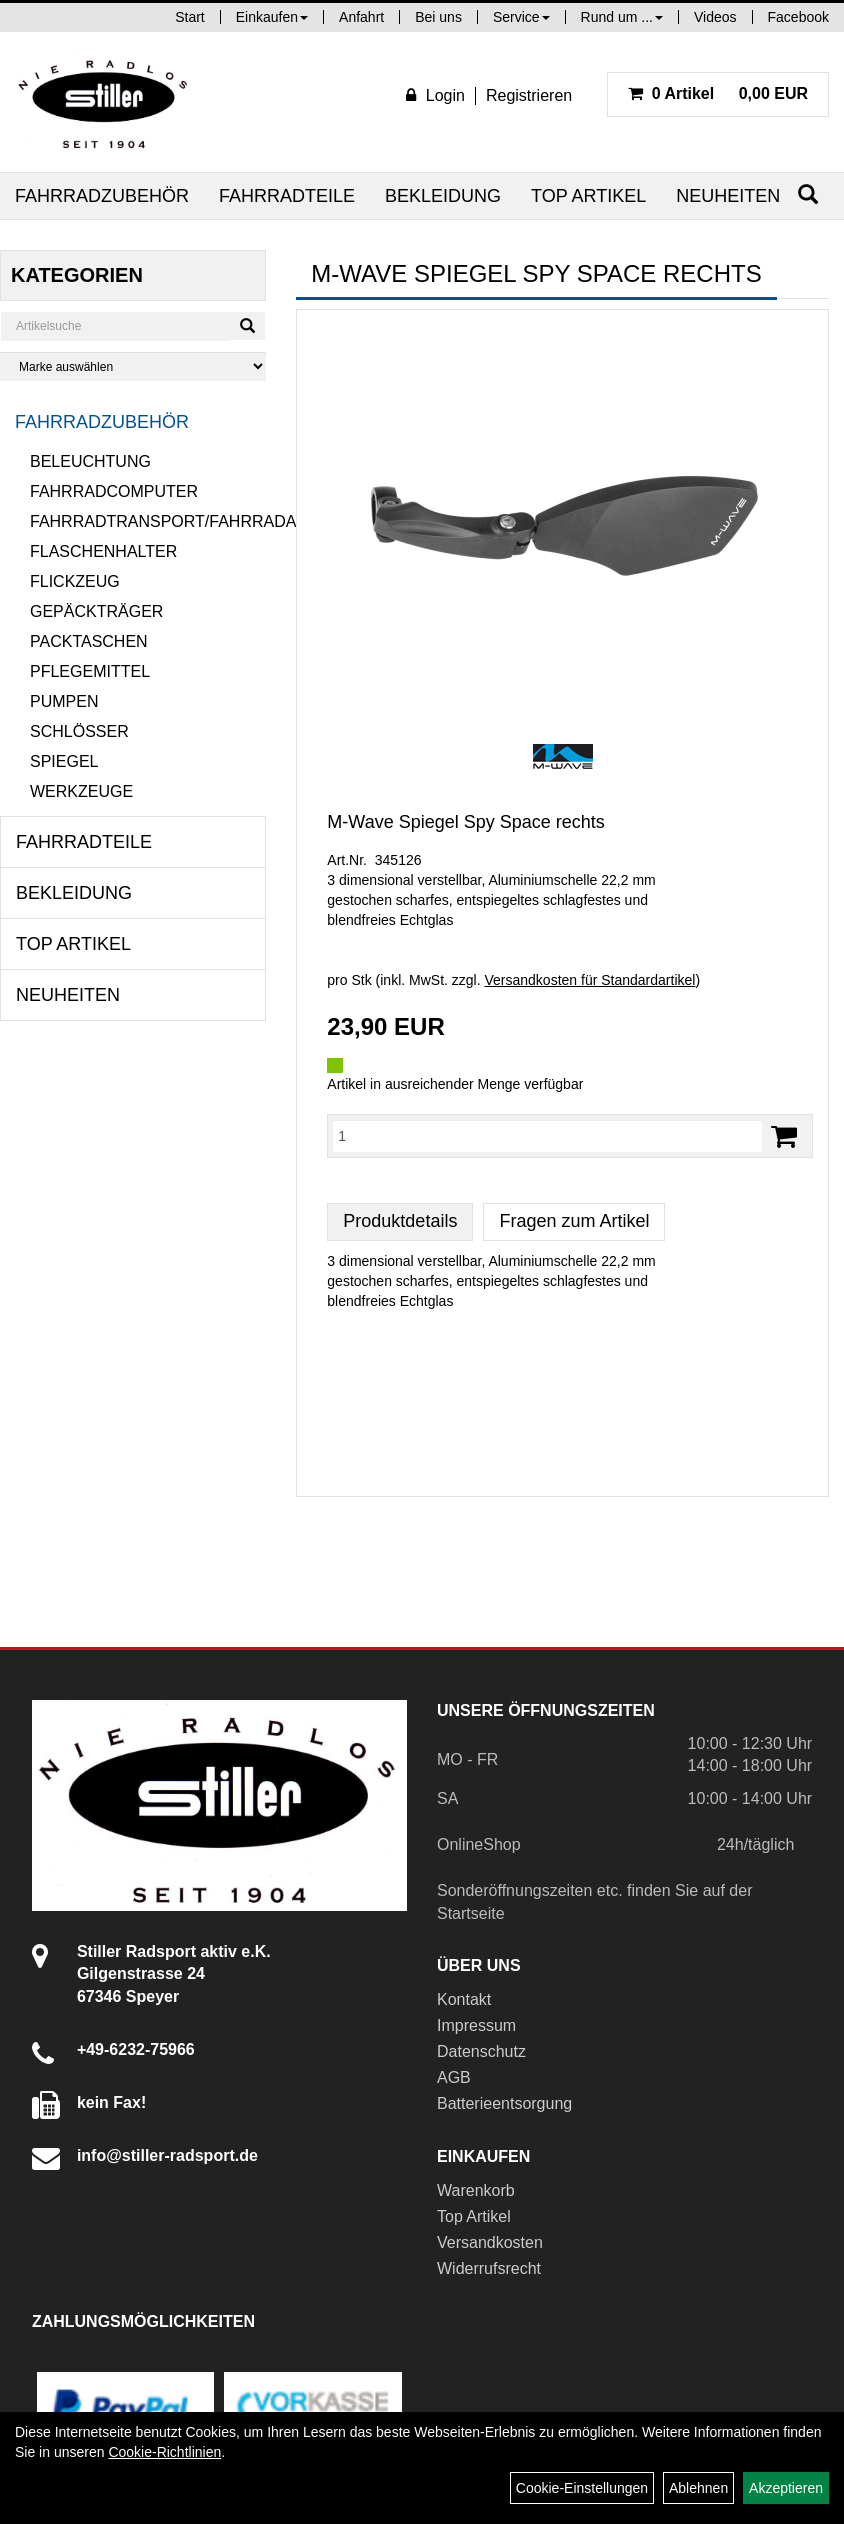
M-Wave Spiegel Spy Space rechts (465, 822)
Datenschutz (481, 2051)
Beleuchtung (90, 461)
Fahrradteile (287, 196)
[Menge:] (547, 1136)
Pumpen (64, 701)
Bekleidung (443, 196)
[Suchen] (808, 194)
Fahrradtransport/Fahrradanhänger (148, 521)
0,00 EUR (718, 93)
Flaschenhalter (103, 551)
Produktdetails (400, 1221)
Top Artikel (588, 196)
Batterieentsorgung (504, 2103)
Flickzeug (75, 581)
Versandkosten (490, 2242)
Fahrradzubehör (102, 196)
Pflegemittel (90, 671)
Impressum (476, 2025)
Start (190, 17)
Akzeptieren (786, 2488)
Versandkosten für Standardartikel (589, 980)
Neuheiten (728, 196)
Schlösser (79, 731)
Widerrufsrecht (489, 2268)
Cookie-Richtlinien (164, 2452)
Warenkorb (476, 2190)
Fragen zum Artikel (574, 1221)
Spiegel (64, 761)
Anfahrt (361, 17)
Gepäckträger (96, 611)
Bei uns (438, 17)
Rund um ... (622, 17)
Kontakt (464, 1999)
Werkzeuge (81, 791)
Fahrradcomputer (114, 491)
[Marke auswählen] (133, 366)
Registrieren (529, 95)
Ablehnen (698, 2488)
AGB (454, 2077)
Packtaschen (89, 641)
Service (521, 17)
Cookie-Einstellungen (582, 2488)
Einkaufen (272, 17)
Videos (715, 17)
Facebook (798, 17)
